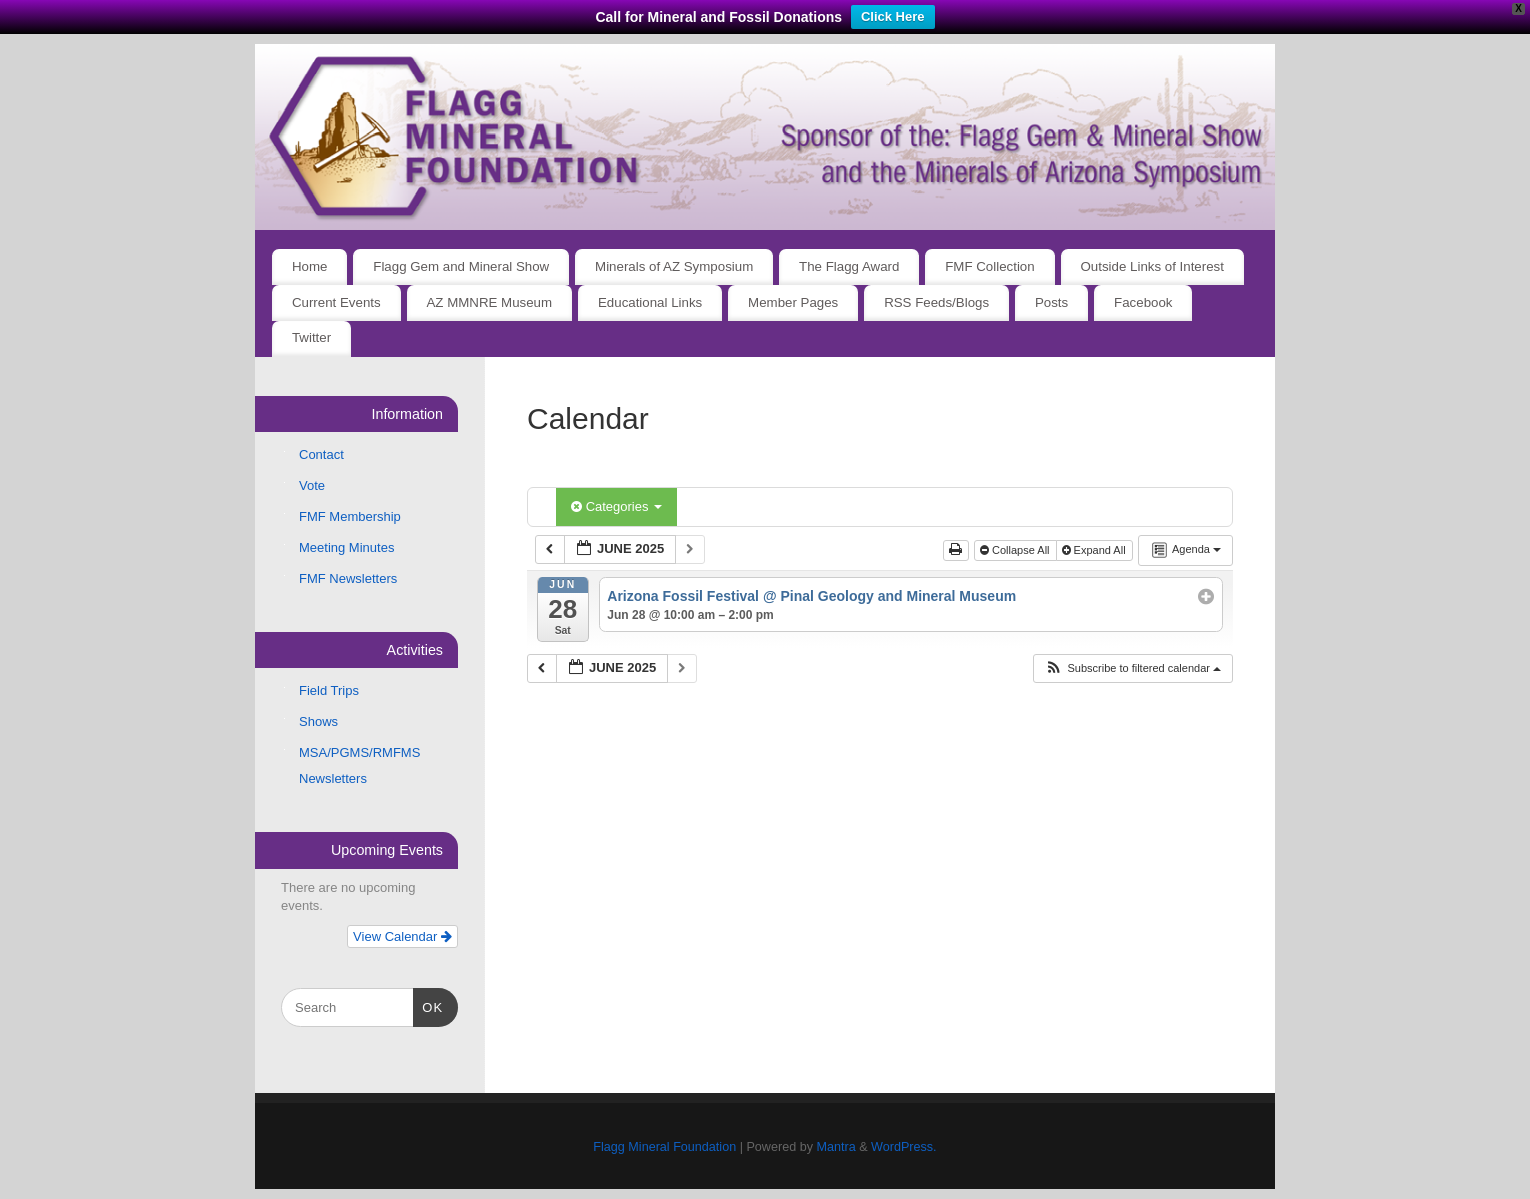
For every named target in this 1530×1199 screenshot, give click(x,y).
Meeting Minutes (346, 547)
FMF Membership (350, 516)
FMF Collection (989, 266)
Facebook (1143, 302)
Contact (321, 454)
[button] (1132, 668)
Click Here (893, 16)
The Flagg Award (849, 266)
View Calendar (402, 936)
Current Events (336, 302)
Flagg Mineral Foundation (664, 1147)
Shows (318, 721)
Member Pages (793, 302)
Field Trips (329, 690)
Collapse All (1016, 550)
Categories (616, 506)
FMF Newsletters (348, 578)
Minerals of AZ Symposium (674, 266)
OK (428, 1005)
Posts (1051, 302)
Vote (312, 485)
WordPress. (904, 1147)
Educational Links (650, 302)
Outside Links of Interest (1152, 266)
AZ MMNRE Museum (490, 302)
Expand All (1095, 550)
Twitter (311, 337)
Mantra (835, 1147)
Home (309, 266)
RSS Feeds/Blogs (936, 302)
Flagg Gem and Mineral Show (461, 266)
